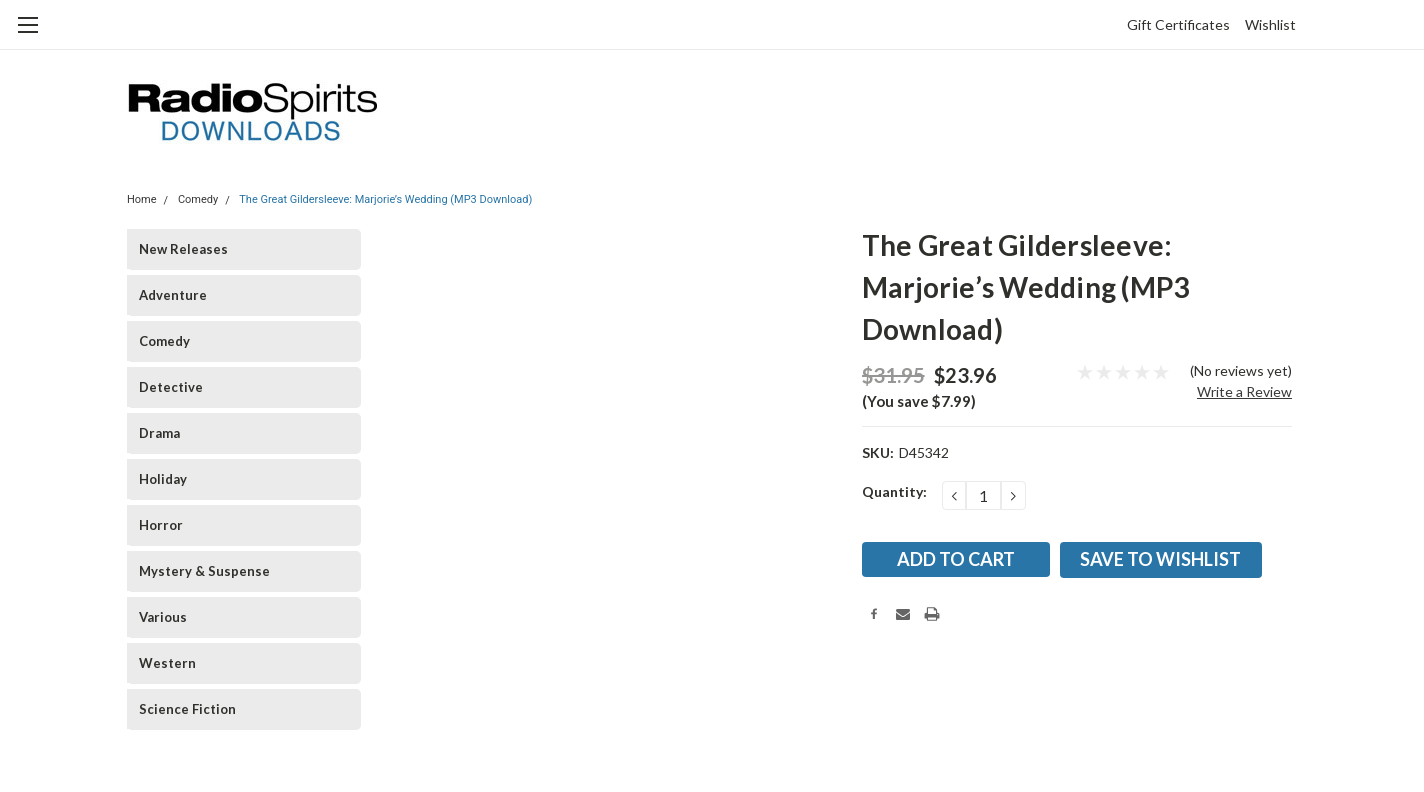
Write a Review (1244, 391)
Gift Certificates (1178, 24)
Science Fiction (187, 709)
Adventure (173, 295)
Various (163, 617)
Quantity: (894, 491)
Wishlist (1270, 24)
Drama (159, 433)
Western (167, 663)
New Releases (183, 249)
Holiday (163, 479)
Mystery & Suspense (204, 571)
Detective (171, 387)
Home (142, 199)
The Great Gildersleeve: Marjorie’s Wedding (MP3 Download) (385, 199)
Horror (161, 525)
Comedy (198, 199)
